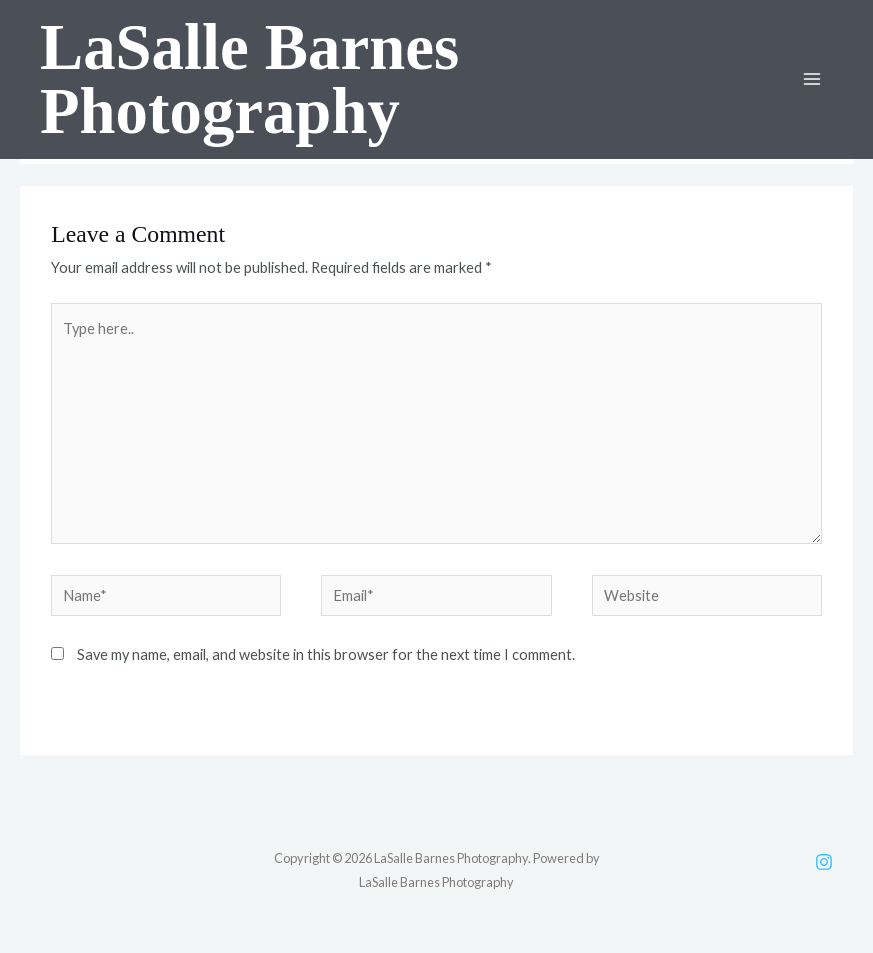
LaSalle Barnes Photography (249, 79)
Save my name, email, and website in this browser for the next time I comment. (326, 654)
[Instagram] (824, 862)
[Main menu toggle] (812, 79)
